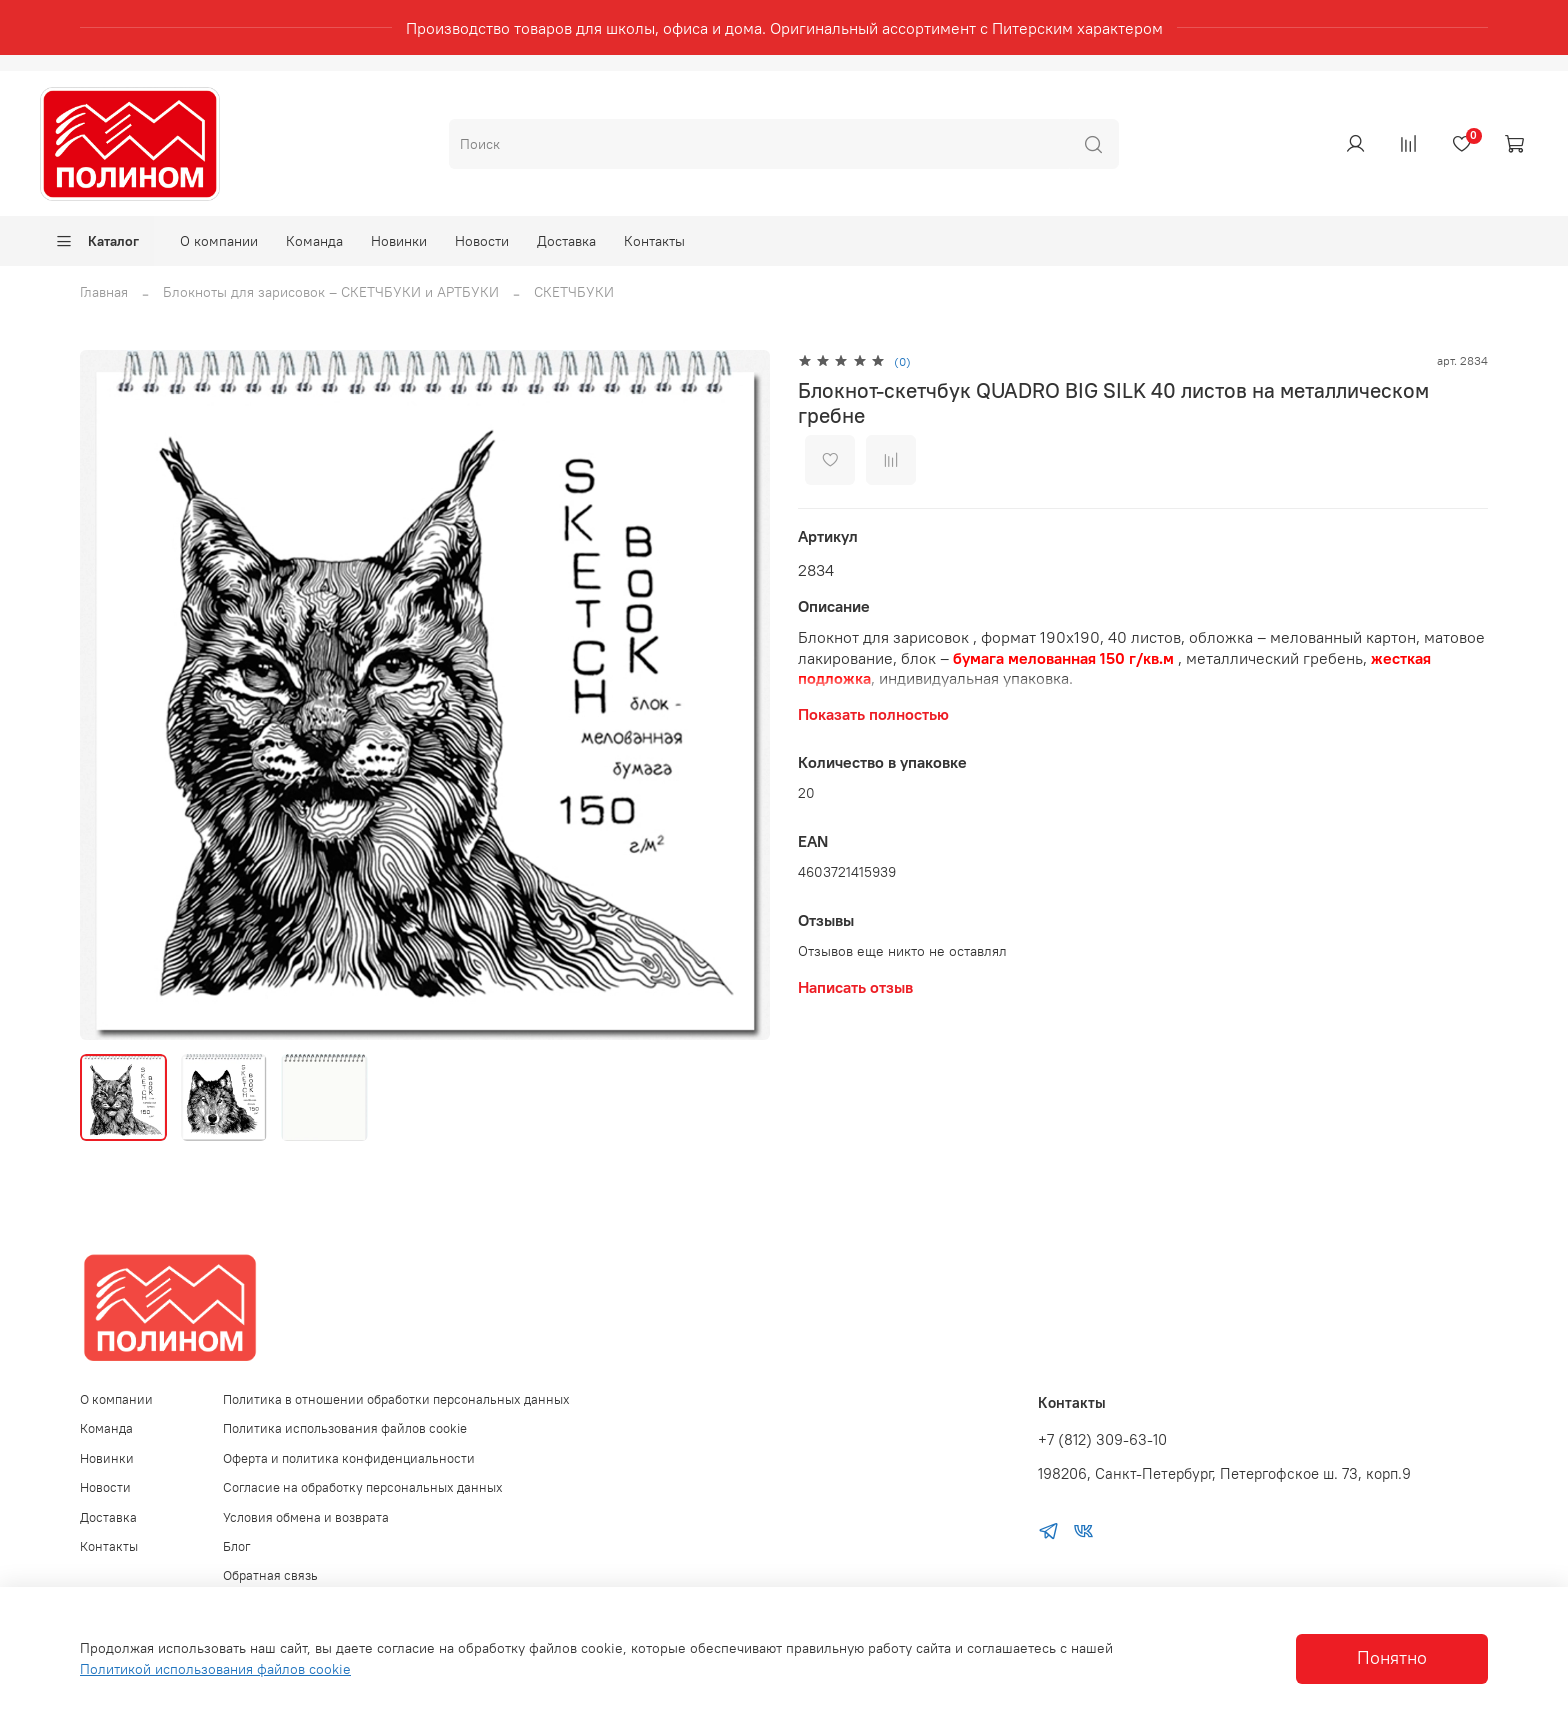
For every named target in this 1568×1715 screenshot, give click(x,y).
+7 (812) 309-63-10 (1102, 1439)
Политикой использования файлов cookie (215, 1669)
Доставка (566, 241)
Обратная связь (270, 1575)
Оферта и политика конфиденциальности (349, 1458)
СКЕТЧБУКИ (574, 292)
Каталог (97, 241)
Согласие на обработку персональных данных (363, 1487)
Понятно (1392, 1658)
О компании (219, 241)
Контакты (654, 241)
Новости (482, 241)
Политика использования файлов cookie (345, 1428)
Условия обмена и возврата (306, 1517)
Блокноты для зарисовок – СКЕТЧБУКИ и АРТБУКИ (331, 292)
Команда (314, 241)
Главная (104, 292)
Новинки (399, 241)
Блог (237, 1546)
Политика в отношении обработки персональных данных (396, 1399)
